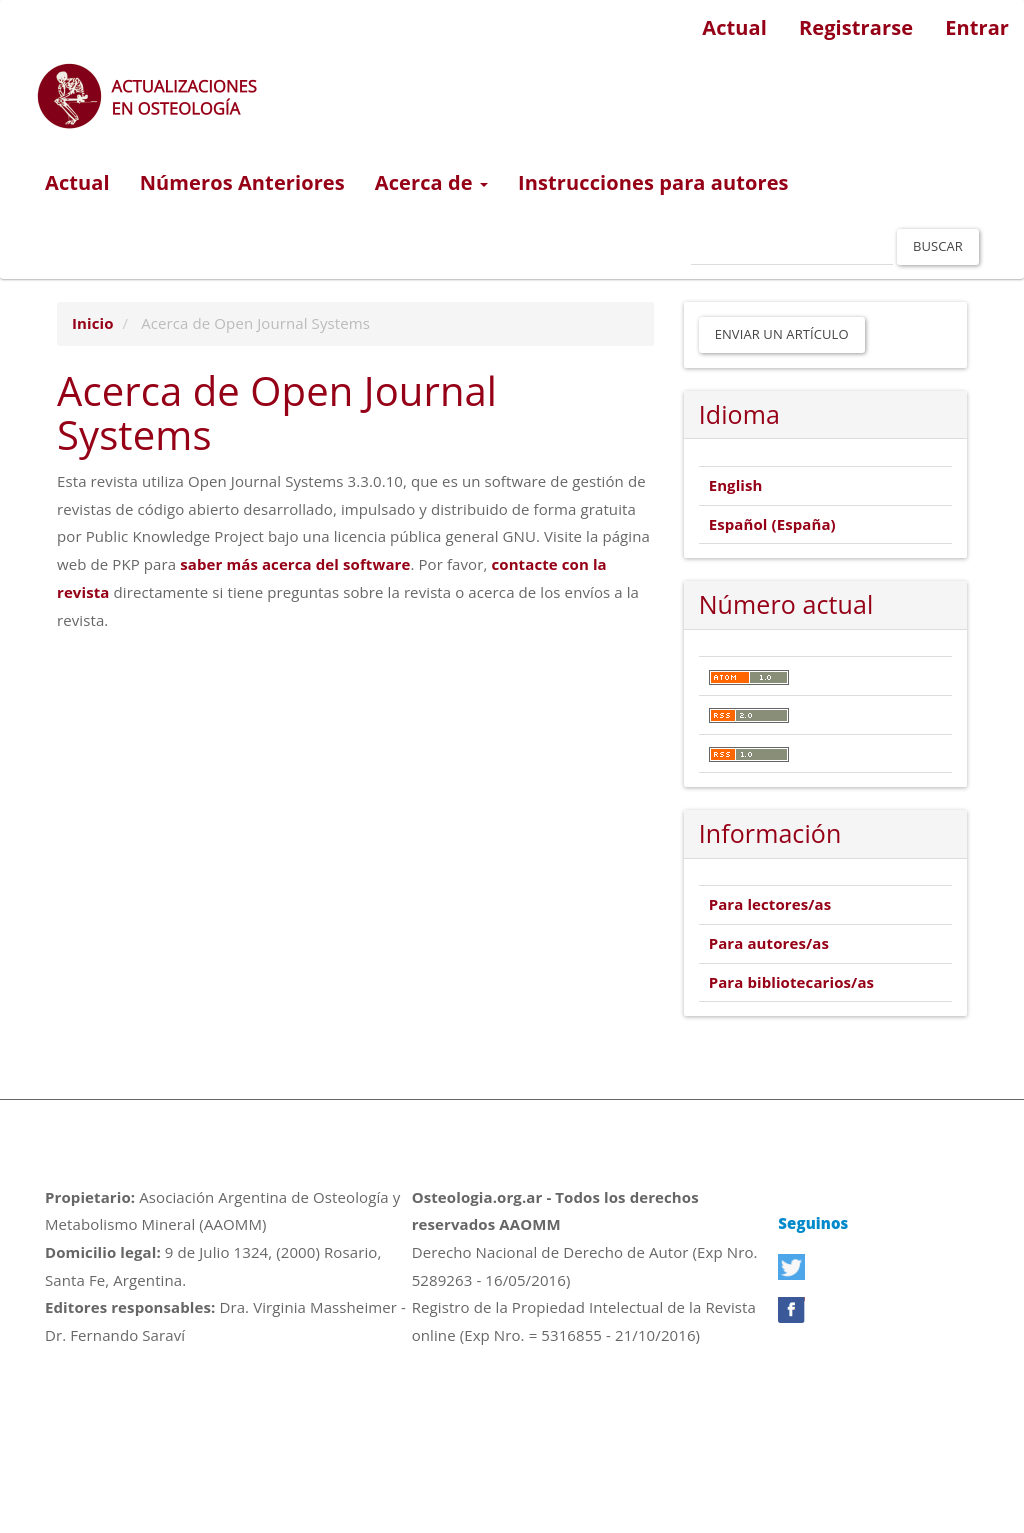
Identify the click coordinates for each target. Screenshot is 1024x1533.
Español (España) (772, 524)
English (736, 485)
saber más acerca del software (295, 564)
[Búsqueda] (792, 246)
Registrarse (856, 27)
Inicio (93, 323)
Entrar (977, 27)
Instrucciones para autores (653, 182)
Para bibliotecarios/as (791, 982)
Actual (734, 27)
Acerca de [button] (431, 182)
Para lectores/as (770, 904)
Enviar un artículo (782, 334)
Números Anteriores (242, 182)
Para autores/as (769, 943)
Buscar (938, 246)
